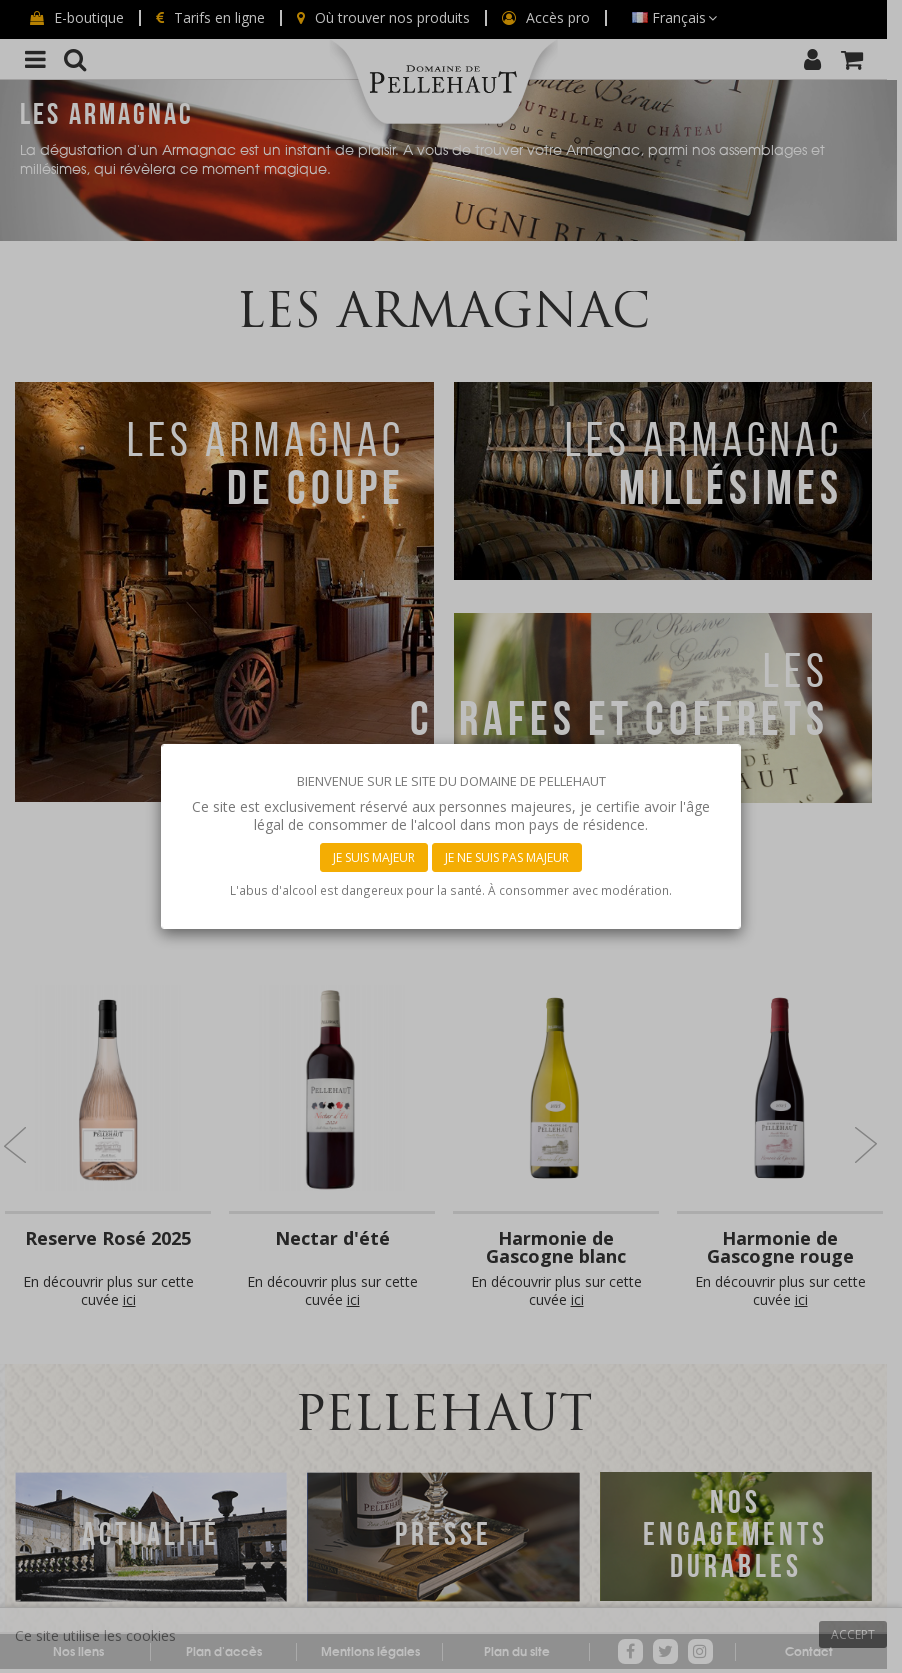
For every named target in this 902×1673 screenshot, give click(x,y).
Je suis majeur (374, 857)
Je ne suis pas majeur (507, 857)
